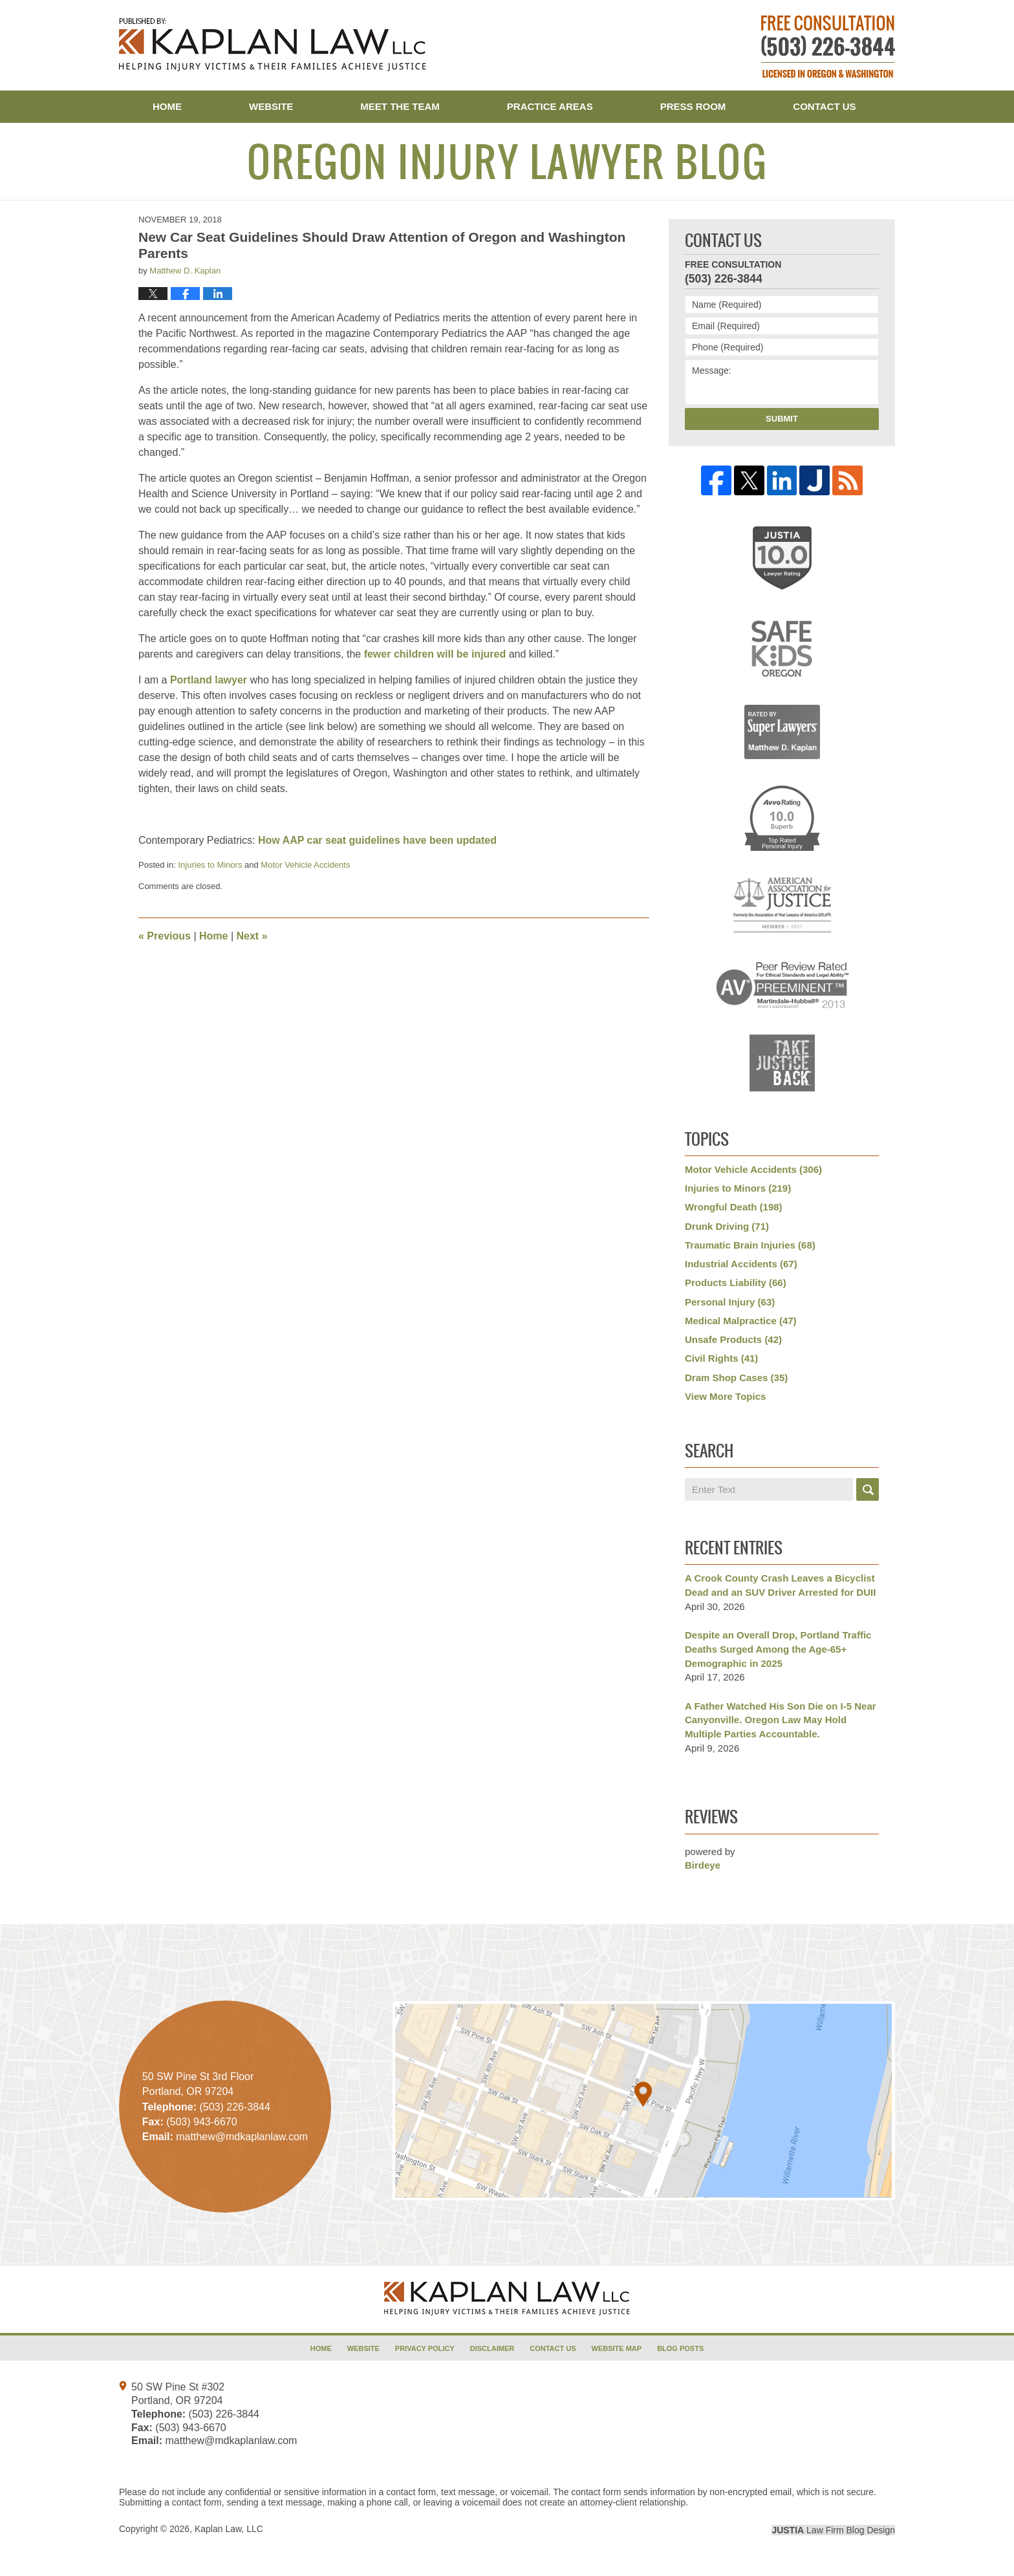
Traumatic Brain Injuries (750, 1245)
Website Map (617, 2348)
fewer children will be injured (435, 654)
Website (271, 106)
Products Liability (735, 1282)
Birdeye (702, 1865)
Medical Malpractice (741, 1320)
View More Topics (725, 1396)
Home (167, 106)
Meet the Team (400, 106)
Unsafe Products (733, 1339)
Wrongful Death (733, 1206)
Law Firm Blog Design (833, 2530)
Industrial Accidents (741, 1263)
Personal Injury (730, 1301)
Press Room (693, 106)
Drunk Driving (727, 1226)
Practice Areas (550, 106)
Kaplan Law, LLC (229, 2529)
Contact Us (824, 106)
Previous (164, 935)
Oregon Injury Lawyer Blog (272, 44)
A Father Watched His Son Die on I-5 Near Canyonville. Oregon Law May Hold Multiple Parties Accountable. (780, 1720)
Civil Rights (721, 1358)
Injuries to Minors (210, 865)
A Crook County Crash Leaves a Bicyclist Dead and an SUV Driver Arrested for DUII (780, 1585)
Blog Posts (680, 2348)
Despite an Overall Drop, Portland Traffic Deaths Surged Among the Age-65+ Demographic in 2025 (778, 1649)
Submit (782, 419)
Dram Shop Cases (736, 1377)
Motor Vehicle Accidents (305, 865)
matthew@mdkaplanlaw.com (231, 2440)
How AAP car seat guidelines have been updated (377, 840)
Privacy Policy (425, 2348)
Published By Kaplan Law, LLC (828, 47)
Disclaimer (492, 2348)
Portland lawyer (208, 679)
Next (252, 935)
